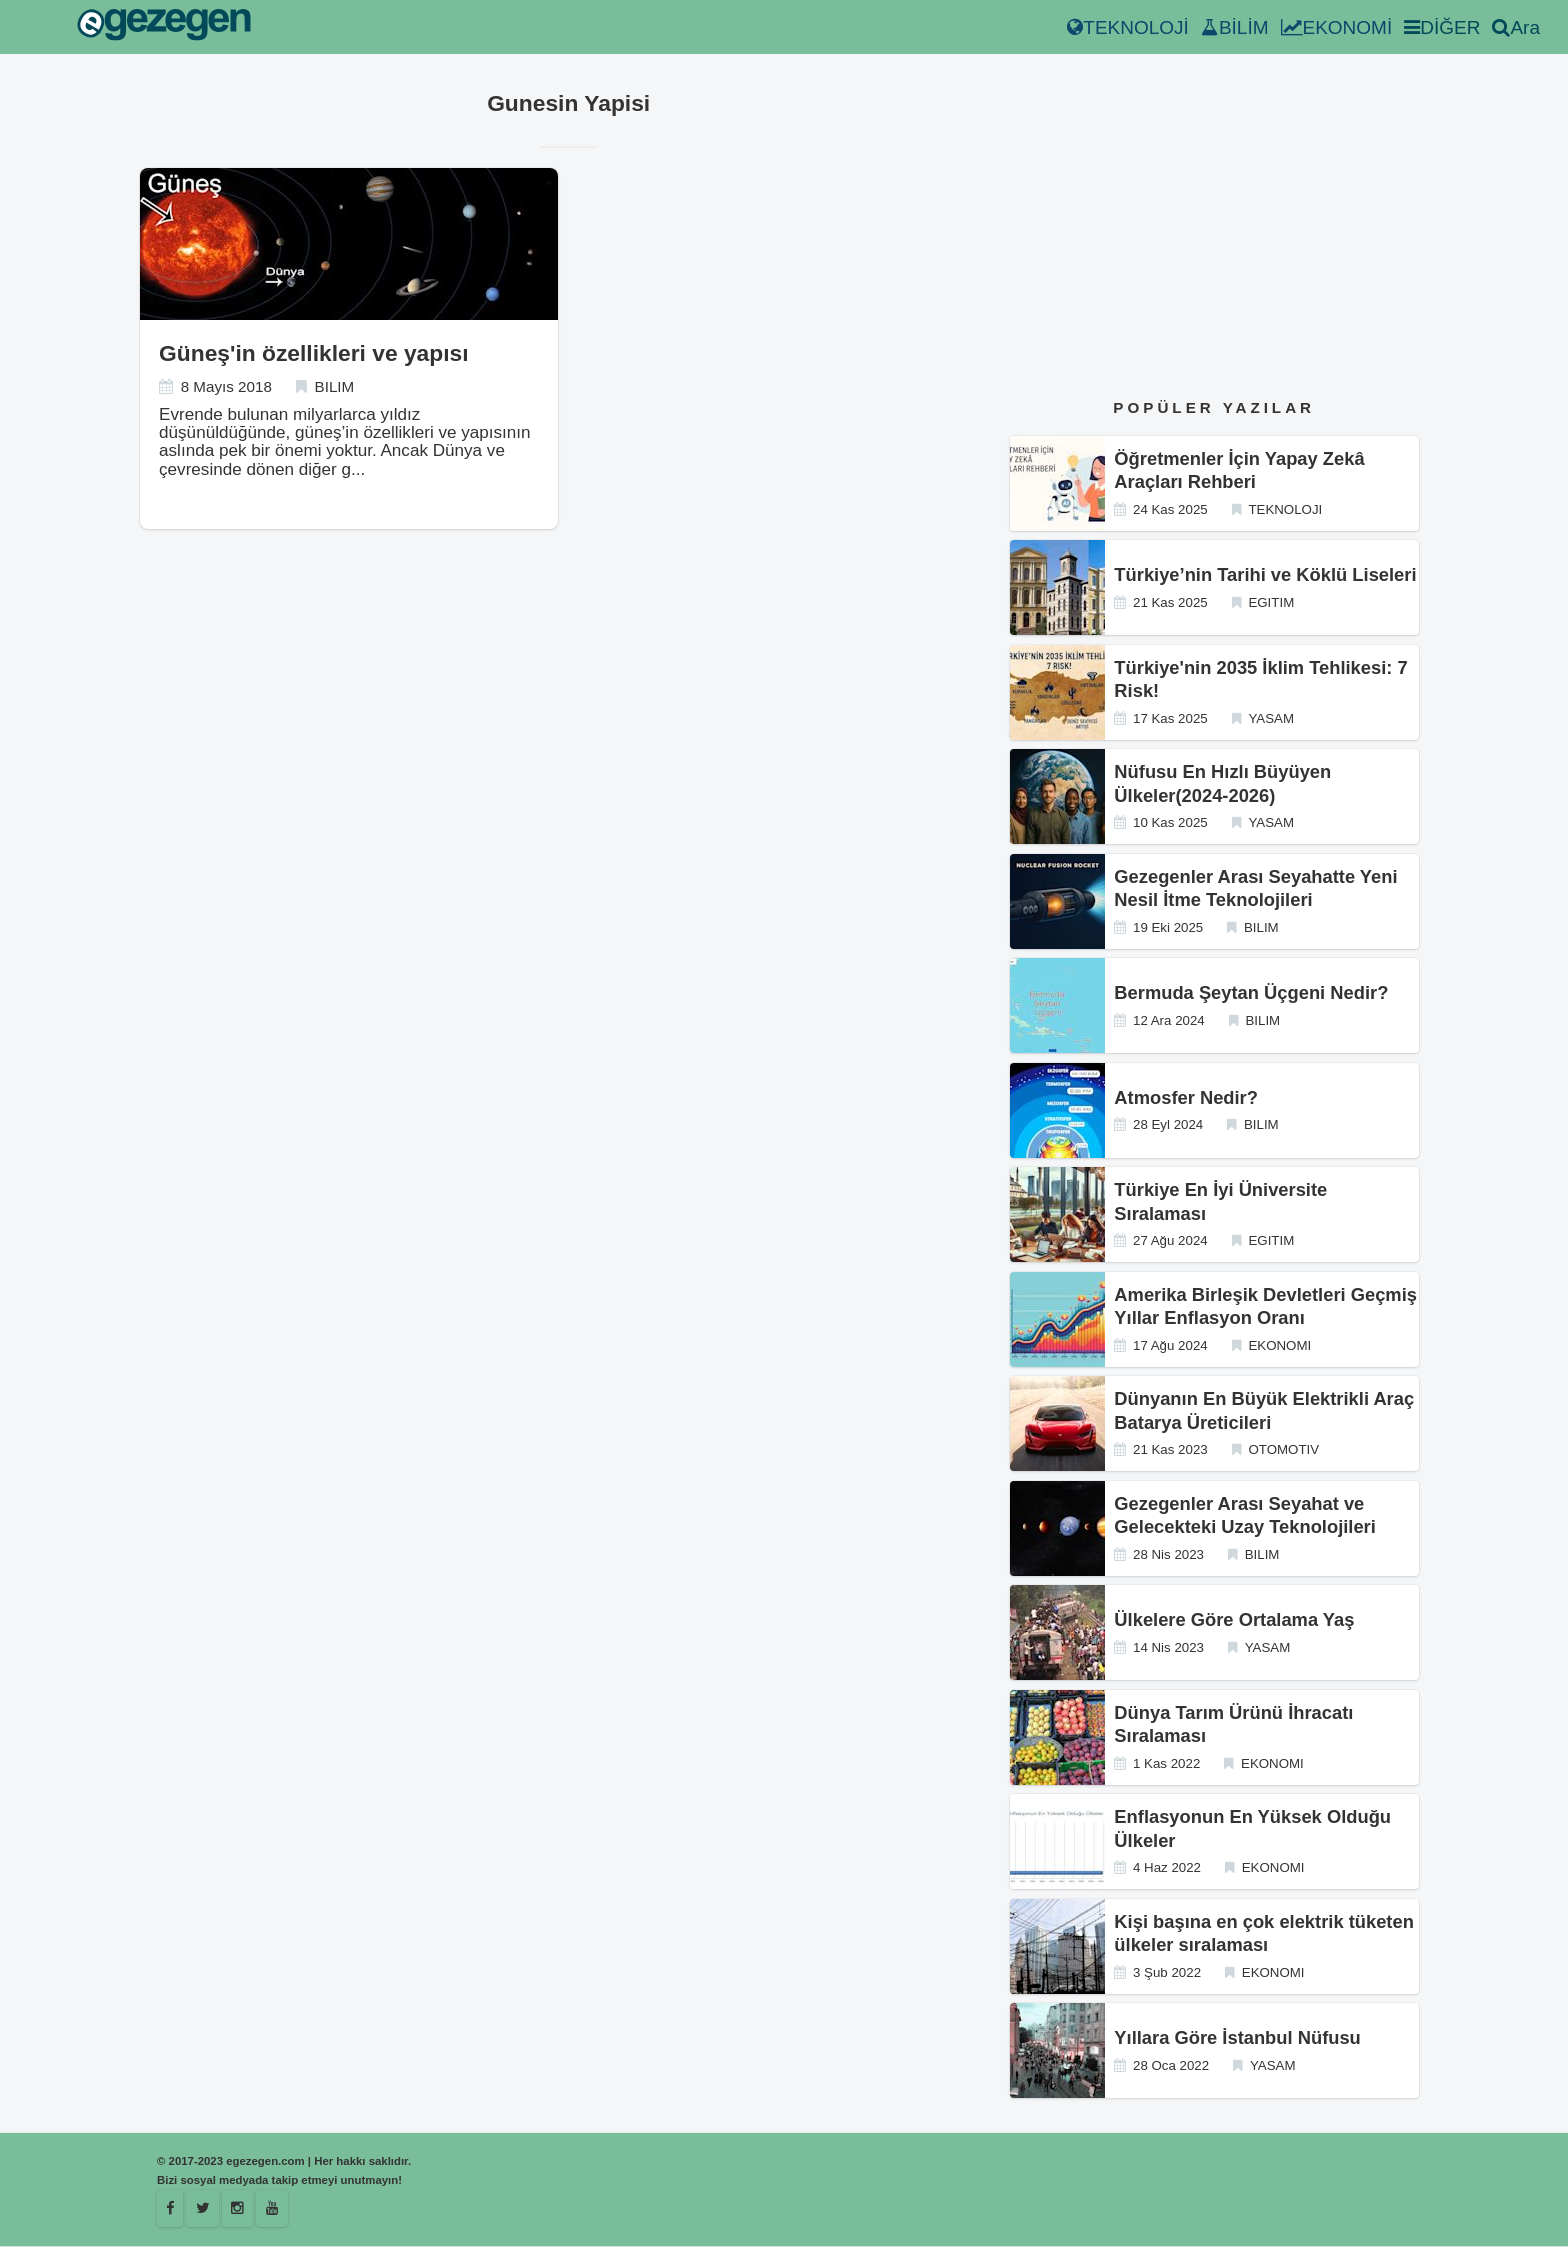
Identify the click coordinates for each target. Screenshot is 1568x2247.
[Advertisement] (1214, 229)
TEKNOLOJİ (1128, 27)
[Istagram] (240, 2209)
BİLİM (1235, 27)
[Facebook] (171, 2209)
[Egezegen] (204, 2209)
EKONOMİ (1337, 27)
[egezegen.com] (164, 27)
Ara (1516, 27)
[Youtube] (276, 2209)
